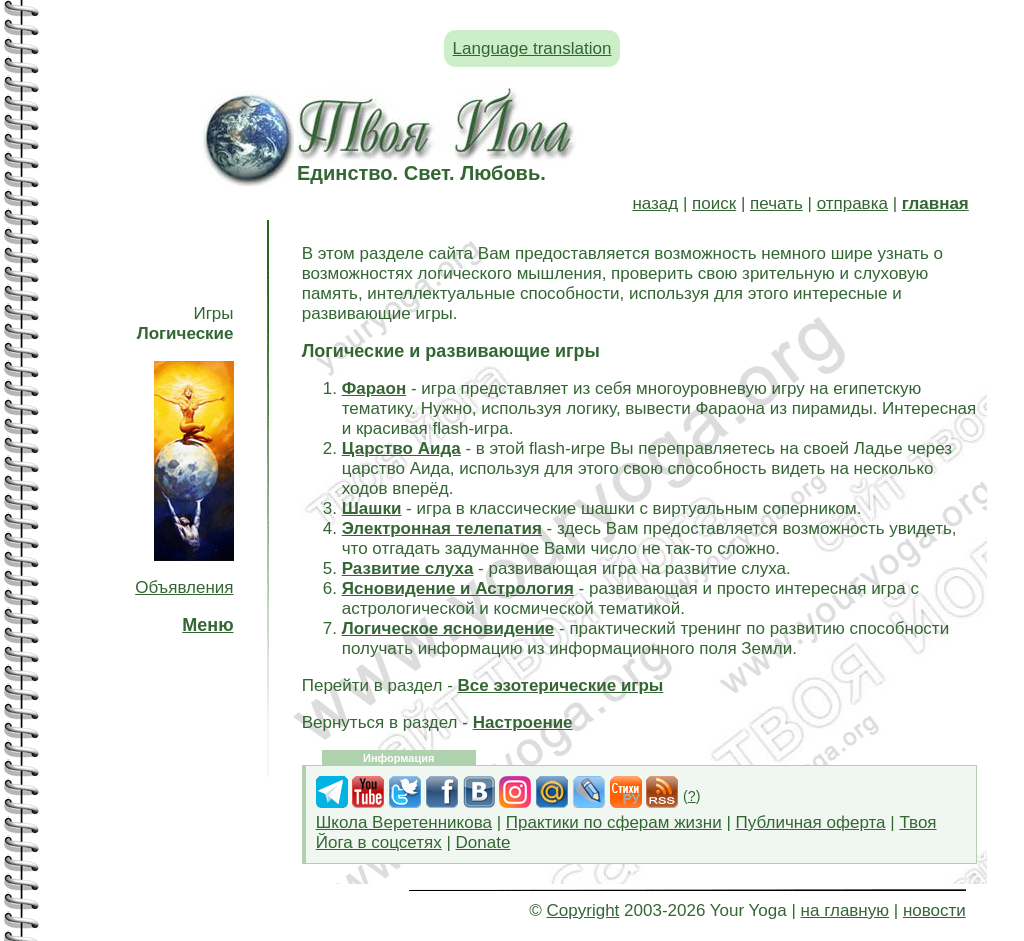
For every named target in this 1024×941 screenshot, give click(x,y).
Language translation (532, 48)
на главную (845, 910)
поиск (714, 203)
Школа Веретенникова (404, 822)
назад (655, 203)
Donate (483, 842)
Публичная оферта (811, 822)
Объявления (184, 587)
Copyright (583, 910)
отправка (852, 203)
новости (934, 910)
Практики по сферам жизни (614, 822)
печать (776, 203)
